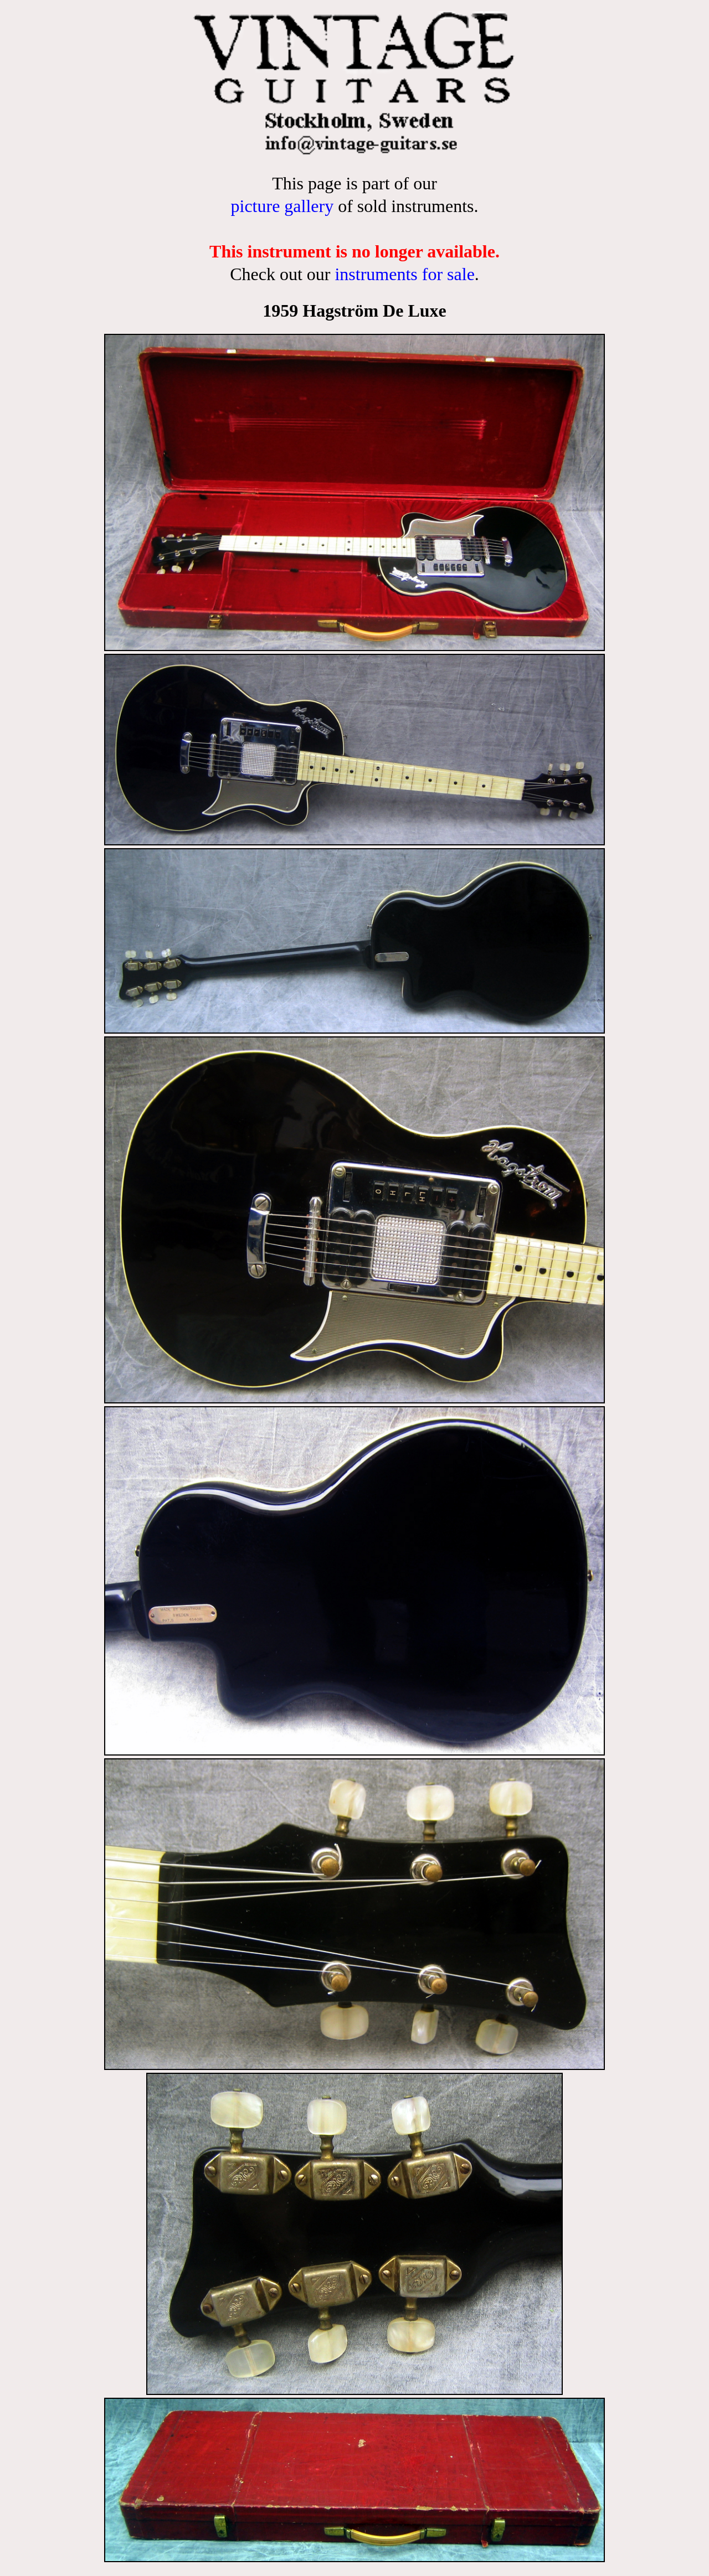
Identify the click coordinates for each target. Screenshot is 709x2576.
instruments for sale (404, 274)
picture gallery (281, 206)
